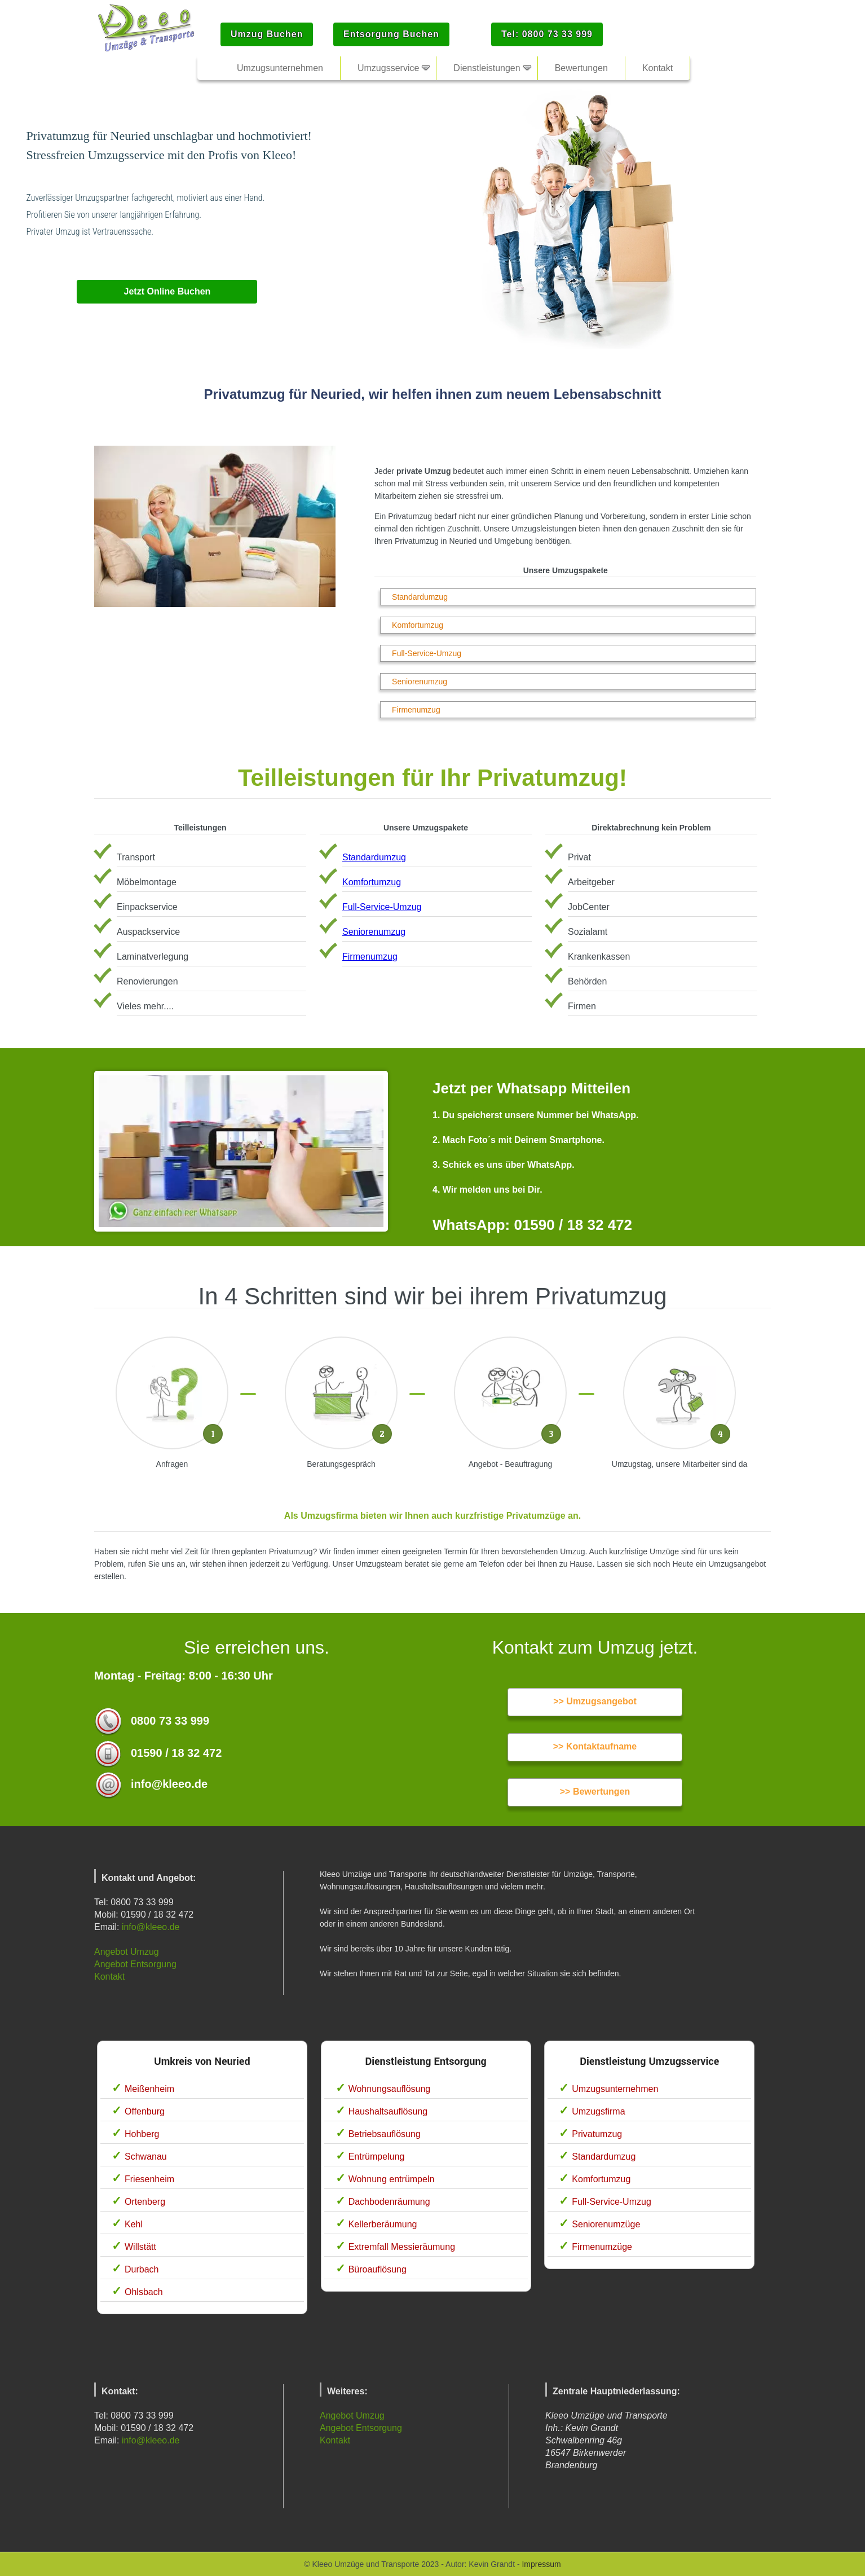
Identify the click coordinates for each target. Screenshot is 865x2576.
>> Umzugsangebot (595, 1701)
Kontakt (109, 1976)
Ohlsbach (144, 2292)
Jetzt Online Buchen (167, 291)
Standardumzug (420, 596)
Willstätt (140, 2247)
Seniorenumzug (419, 681)
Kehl (134, 2224)
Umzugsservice (388, 68)
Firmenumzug (416, 709)
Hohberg (142, 2134)
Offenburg (145, 2111)
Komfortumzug (417, 625)
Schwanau (146, 2156)
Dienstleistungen (486, 68)
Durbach (141, 2269)
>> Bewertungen (595, 1791)
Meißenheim (149, 2089)
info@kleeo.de (151, 1927)
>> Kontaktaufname (595, 1746)
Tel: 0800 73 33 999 (547, 34)
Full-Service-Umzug (426, 653)
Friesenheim (149, 2179)
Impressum (541, 2564)
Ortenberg (145, 2201)
